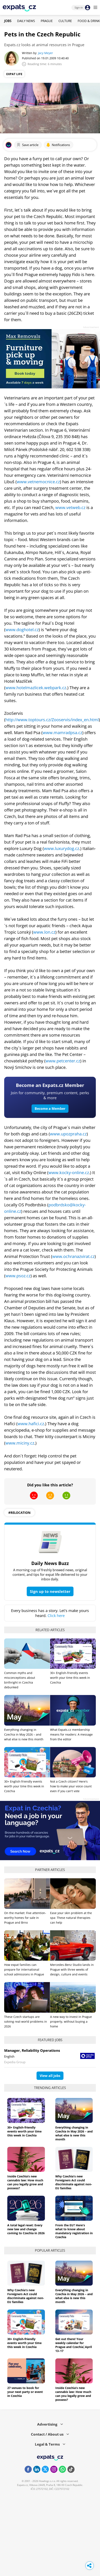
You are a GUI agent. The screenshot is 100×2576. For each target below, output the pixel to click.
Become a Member (50, 1108)
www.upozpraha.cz (68, 1134)
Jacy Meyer (45, 53)
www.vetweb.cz (70, 507)
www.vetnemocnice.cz (38, 481)
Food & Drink (89, 21)
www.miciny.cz (19, 1443)
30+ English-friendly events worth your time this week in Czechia (70, 1677)
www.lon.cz (44, 932)
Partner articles (50, 1869)
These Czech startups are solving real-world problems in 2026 (25, 2021)
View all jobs (50, 2075)
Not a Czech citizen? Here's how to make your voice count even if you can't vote (71, 1786)
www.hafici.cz (31, 1423)
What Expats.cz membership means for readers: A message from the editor (71, 1734)
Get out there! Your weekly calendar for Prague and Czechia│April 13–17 (73, 2345)
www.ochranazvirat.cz (73, 1256)
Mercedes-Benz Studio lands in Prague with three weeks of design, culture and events (72, 1969)
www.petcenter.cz (63, 1061)
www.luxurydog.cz (61, 848)
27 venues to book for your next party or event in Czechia (25, 2392)
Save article (27, 145)
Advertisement (91, 327)
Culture (65, 21)
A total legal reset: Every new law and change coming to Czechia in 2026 (26, 2229)
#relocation (19, 1512)
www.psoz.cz (17, 1276)
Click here (56, 1615)
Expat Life (14, 74)
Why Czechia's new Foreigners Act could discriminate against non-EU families (73, 2182)
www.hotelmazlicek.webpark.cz (35, 687)
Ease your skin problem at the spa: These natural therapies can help (71, 1917)
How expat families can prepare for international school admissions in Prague (24, 1969)
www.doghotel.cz (22, 629)
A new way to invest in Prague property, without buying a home (71, 2021)
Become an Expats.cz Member (50, 1085)
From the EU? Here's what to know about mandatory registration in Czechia (74, 2231)
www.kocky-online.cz (68, 1172)
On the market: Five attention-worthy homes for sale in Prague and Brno (25, 1917)
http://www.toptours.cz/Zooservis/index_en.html (52, 719)
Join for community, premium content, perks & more (50, 1095)
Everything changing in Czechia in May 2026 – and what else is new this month (23, 1734)
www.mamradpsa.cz (62, 732)
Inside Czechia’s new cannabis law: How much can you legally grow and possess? (25, 2182)
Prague (47, 21)
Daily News (26, 21)
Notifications (58, 145)
